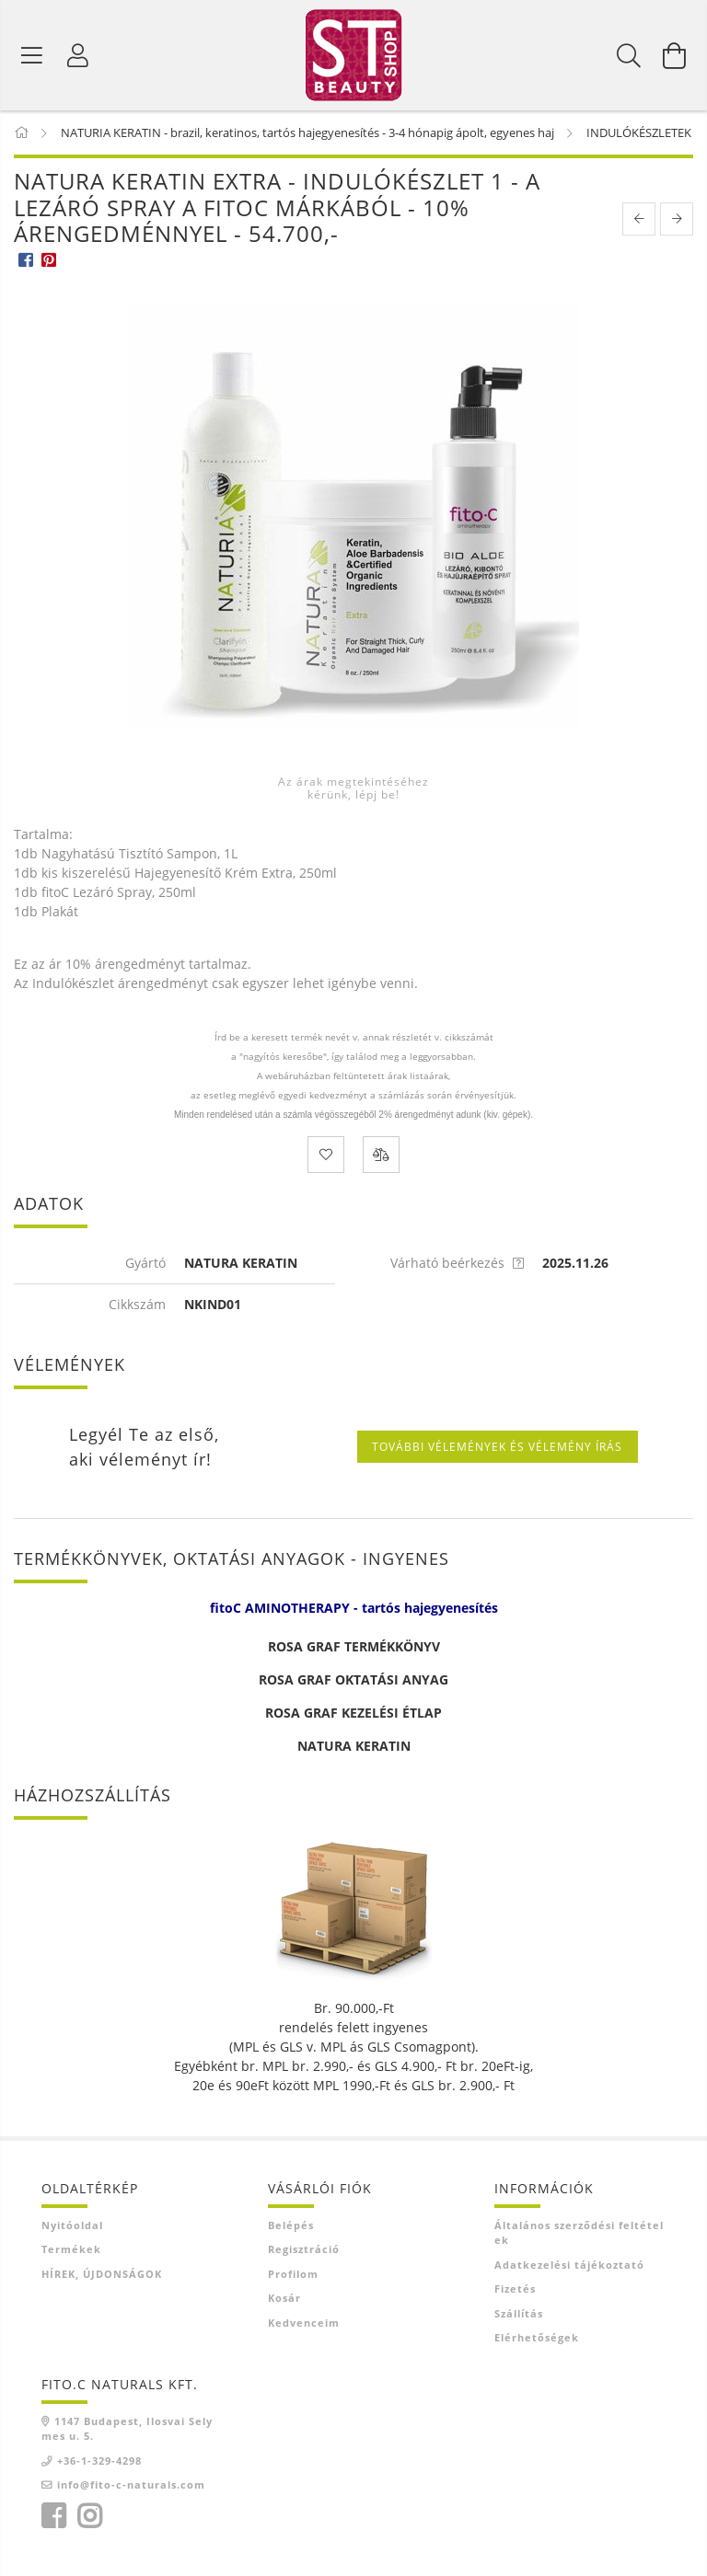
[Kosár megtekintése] (674, 55)
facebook (53, 2516)
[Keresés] (628, 55)
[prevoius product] (638, 219)
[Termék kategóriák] (32, 55)
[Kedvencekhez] (325, 1154)
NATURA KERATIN (354, 1745)
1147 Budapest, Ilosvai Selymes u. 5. (127, 2429)
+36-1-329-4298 (99, 2460)
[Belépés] (78, 55)
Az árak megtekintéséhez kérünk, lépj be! (353, 788)
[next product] (676, 219)
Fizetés (515, 2288)
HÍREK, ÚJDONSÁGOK (101, 2274)
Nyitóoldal (72, 2225)
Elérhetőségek (536, 2337)
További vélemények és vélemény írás (497, 1447)
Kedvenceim (304, 2322)
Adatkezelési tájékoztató (569, 2264)
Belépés (291, 2225)
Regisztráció (304, 2249)
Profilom (293, 2274)
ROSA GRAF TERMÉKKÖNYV (354, 1646)
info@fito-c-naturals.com (131, 2484)
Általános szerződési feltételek (579, 2233)
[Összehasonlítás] (381, 1154)
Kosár (284, 2298)
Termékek (71, 2249)
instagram (89, 2516)
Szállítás (518, 2313)
